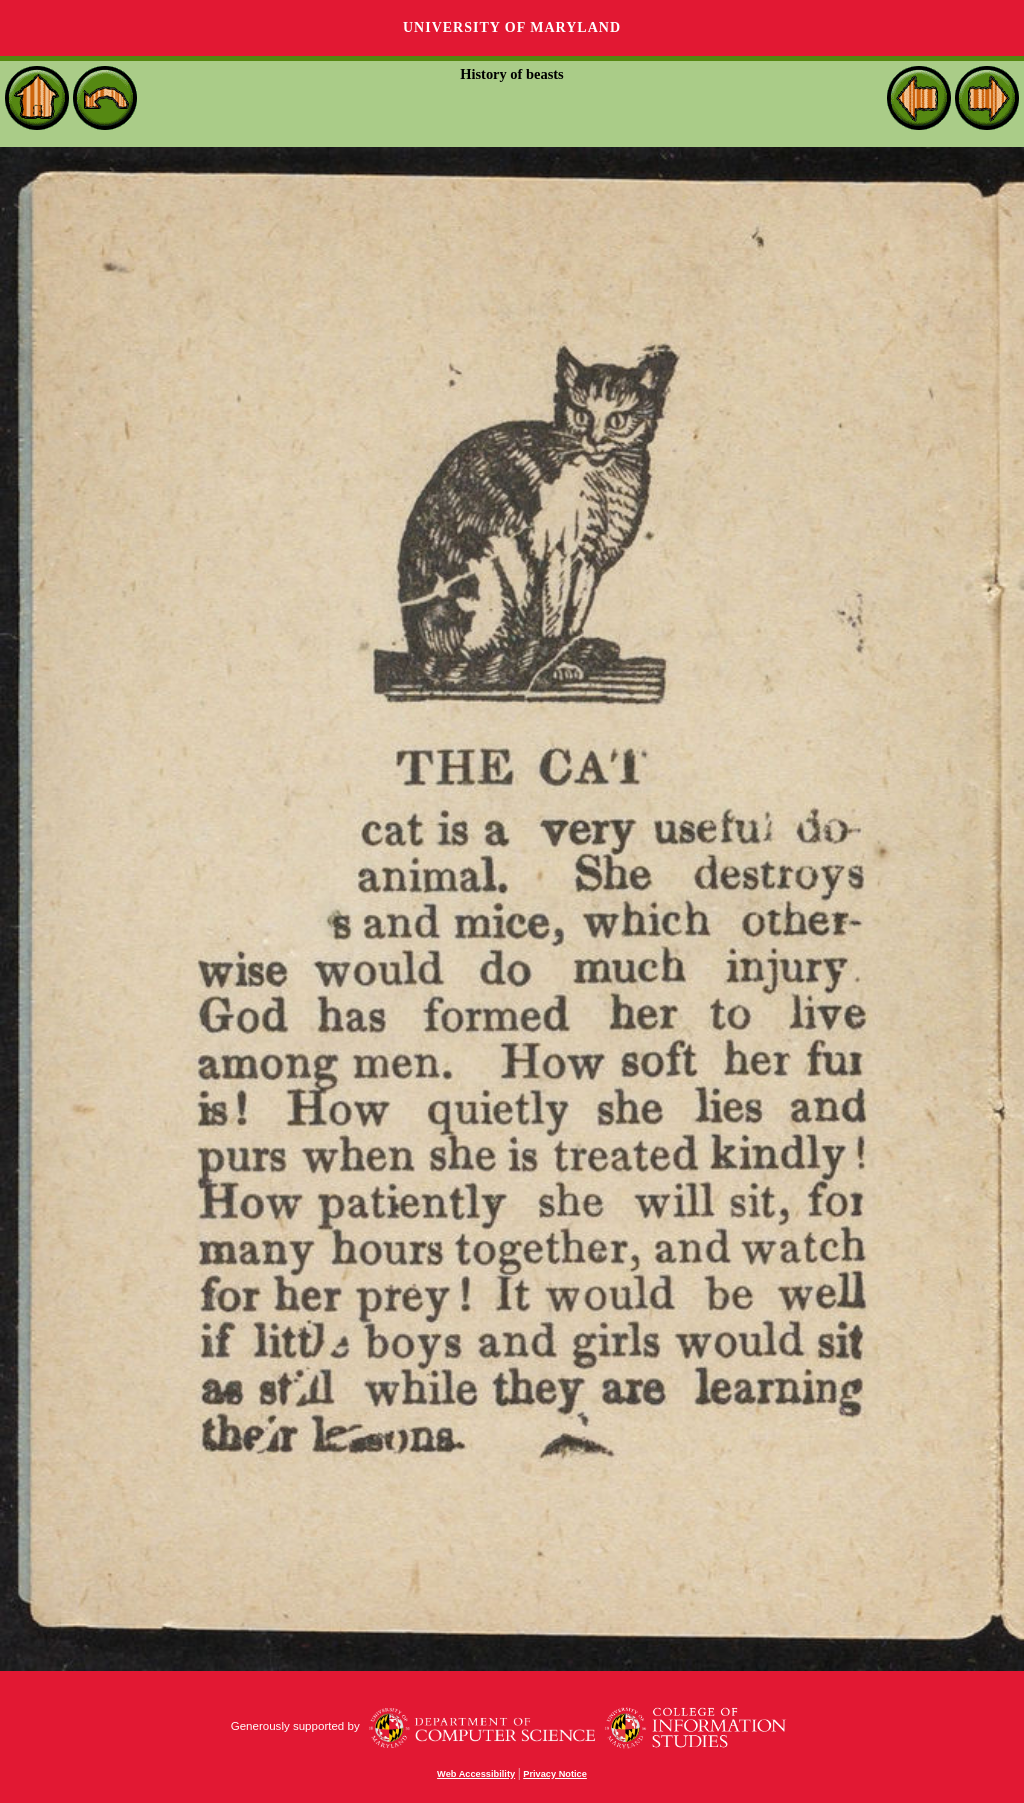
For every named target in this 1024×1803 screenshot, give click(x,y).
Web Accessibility (476, 1774)
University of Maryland (512, 27)
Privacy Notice (555, 1774)
